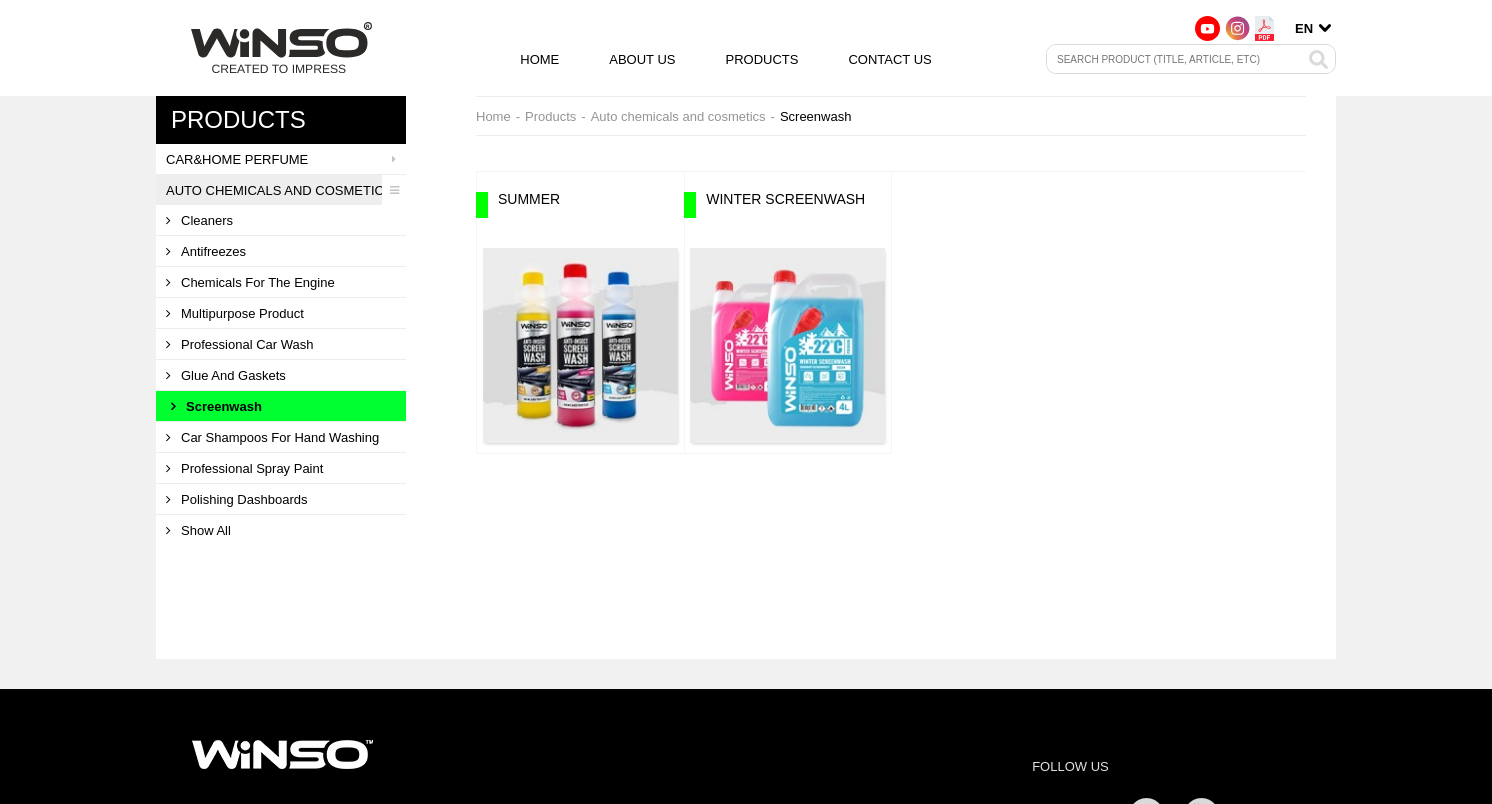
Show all (198, 530)
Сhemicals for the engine (250, 282)
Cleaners (199, 220)
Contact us (889, 59)
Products (761, 59)
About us (642, 59)
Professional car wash (239, 344)
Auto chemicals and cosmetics (286, 190)
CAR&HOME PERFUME (286, 159)
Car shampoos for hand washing (272, 437)
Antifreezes (206, 251)
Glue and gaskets (226, 375)
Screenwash (216, 406)
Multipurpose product (235, 313)
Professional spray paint (244, 468)
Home (539, 59)
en (1304, 28)
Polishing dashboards (236, 499)
